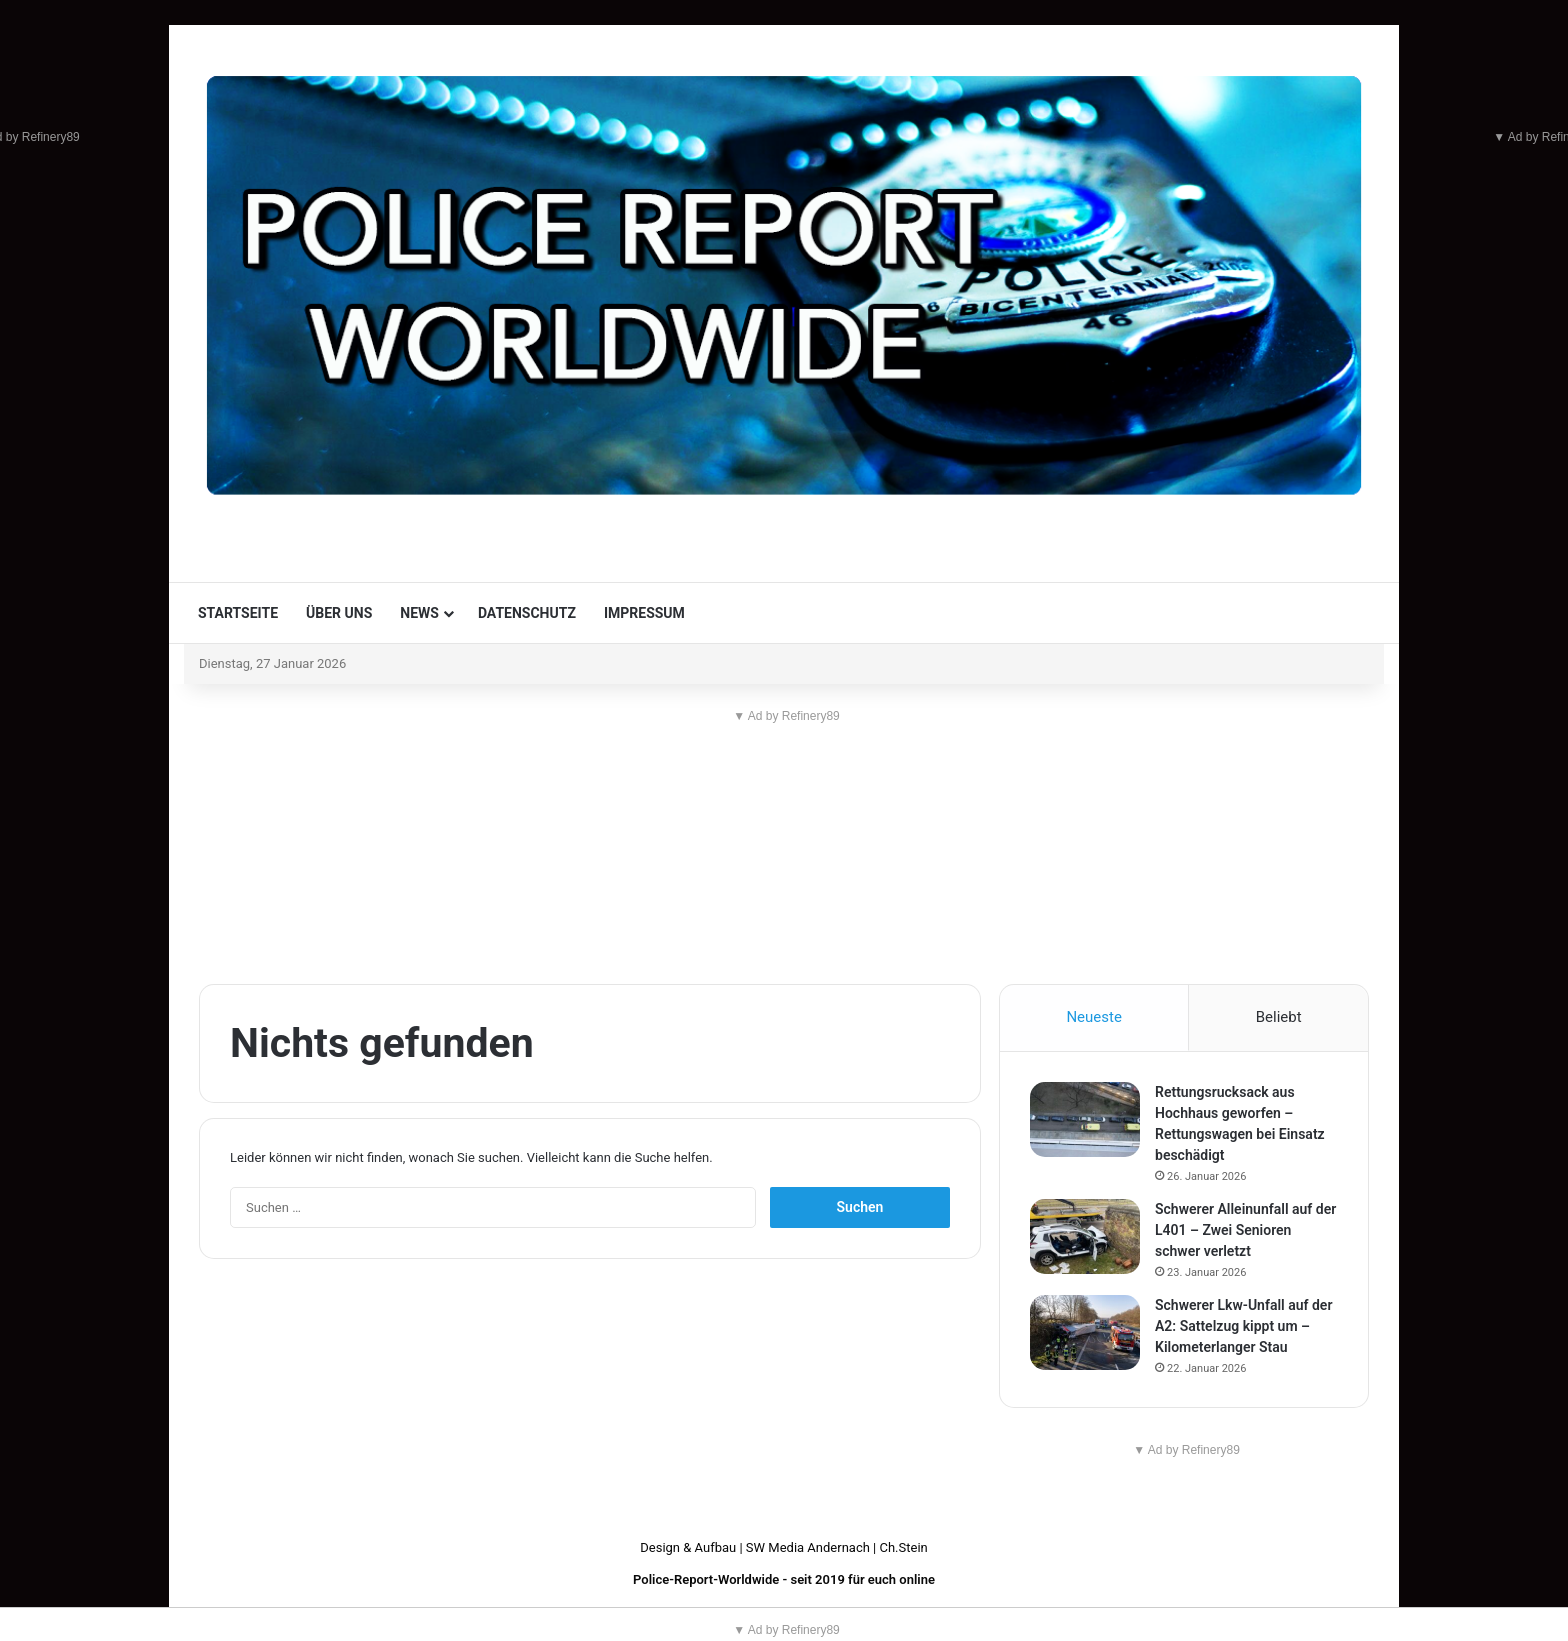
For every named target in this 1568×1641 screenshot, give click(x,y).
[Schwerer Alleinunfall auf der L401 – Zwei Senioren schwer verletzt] (1085, 1236)
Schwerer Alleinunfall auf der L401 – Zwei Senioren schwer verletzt (1245, 1230)
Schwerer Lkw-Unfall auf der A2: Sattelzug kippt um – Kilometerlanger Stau (1243, 1326)
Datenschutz (527, 613)
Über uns (339, 613)
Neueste (1093, 1017)
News (419, 613)
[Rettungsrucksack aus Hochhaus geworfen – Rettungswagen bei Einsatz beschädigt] (1085, 1119)
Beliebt (1279, 1017)
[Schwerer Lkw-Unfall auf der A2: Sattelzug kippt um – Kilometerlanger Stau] (1085, 1332)
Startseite (238, 613)
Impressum (644, 613)
